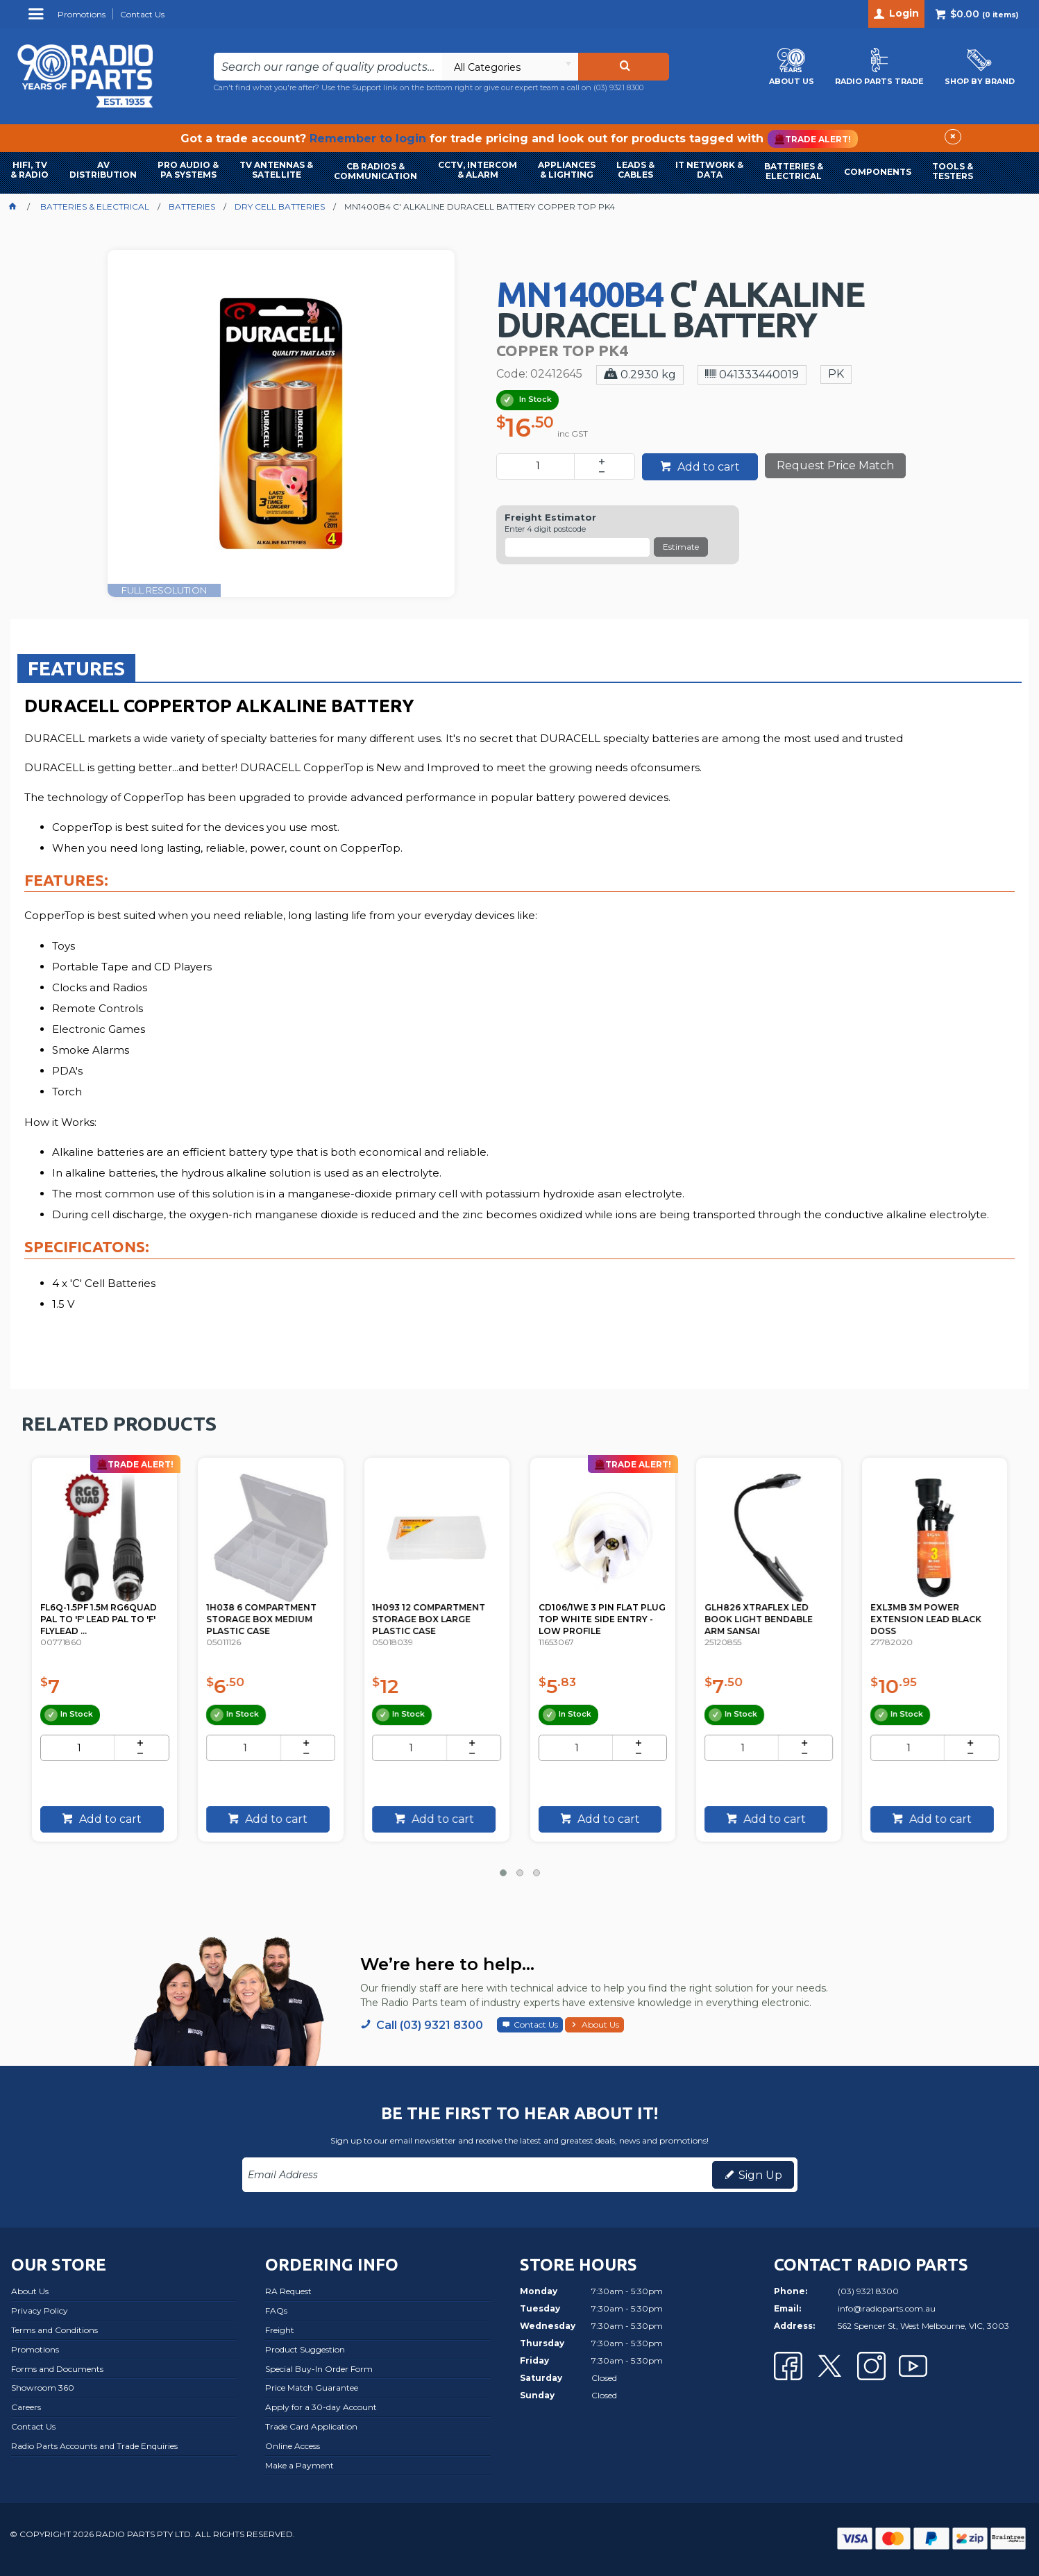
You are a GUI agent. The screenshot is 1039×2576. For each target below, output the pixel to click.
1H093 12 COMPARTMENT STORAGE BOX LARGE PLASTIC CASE (597, 1616)
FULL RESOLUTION (164, 590)
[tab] (76, 668)
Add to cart (707, 466)
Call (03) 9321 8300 (429, 2025)
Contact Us (536, 2024)
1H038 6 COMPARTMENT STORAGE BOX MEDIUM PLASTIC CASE (430, 1616)
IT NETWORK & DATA (709, 170)
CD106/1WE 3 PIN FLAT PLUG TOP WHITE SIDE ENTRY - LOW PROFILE (759, 1616)
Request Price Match (835, 465)
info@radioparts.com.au (887, 2308)
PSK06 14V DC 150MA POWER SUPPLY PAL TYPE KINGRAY (101, 1616)
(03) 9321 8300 (618, 87)
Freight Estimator (550, 517)
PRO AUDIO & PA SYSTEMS (188, 170)
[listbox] (509, 67)
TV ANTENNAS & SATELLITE (276, 170)
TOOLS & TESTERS (952, 171)
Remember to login (368, 138)
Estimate (681, 546)
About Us (600, 2024)
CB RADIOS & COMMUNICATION (375, 171)
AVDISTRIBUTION (103, 170)
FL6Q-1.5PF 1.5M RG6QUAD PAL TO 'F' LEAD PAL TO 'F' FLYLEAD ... (267, 1616)
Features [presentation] (76, 668)
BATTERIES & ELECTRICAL (793, 171)
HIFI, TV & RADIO (29, 170)
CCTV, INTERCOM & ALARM (477, 170)
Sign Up (760, 2175)
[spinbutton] (538, 466)
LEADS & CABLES (635, 170)
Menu (38, 19)
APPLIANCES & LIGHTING (566, 170)
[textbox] (327, 66)
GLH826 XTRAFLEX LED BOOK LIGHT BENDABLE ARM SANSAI (927, 1616)
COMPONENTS (877, 172)
